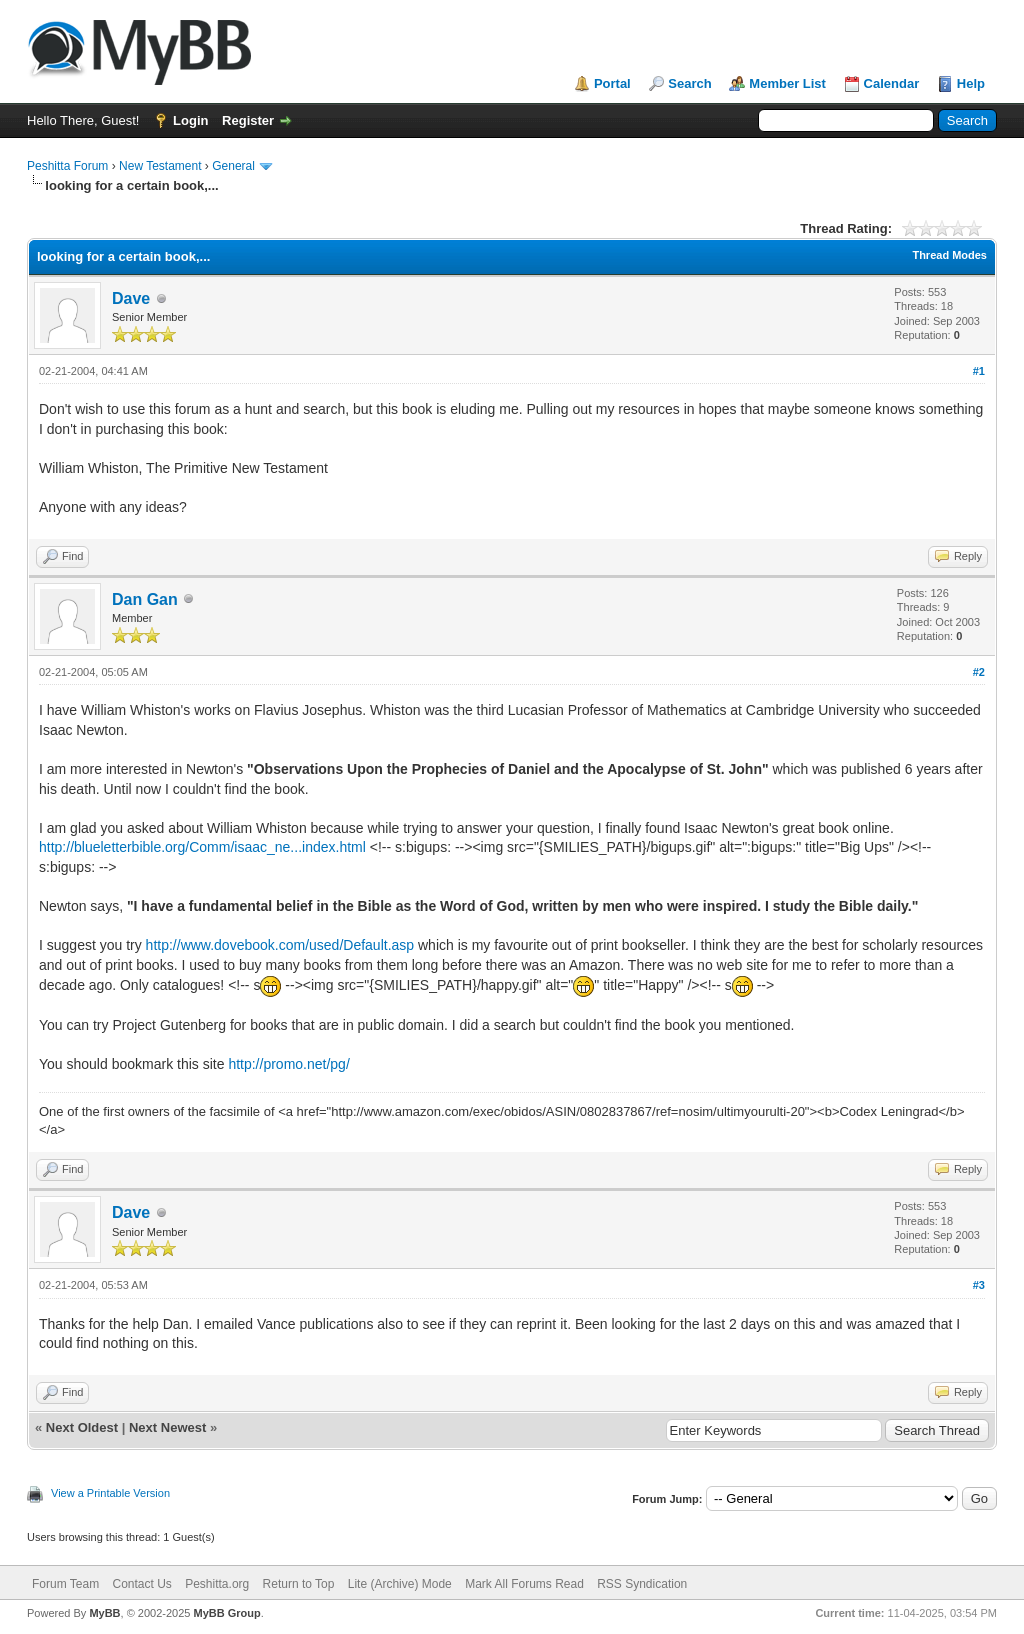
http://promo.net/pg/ (288, 1064)
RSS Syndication (642, 1584)
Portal (612, 83)
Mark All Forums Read (524, 1584)
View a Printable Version (110, 1493)
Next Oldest (82, 1427)
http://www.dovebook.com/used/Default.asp (280, 945)
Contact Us (141, 1584)
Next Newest (167, 1427)
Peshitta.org (217, 1584)
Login (190, 120)
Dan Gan (145, 599)
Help (971, 83)
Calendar (892, 83)
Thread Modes (949, 255)
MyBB (104, 1613)
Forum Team (65, 1584)
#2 (979, 672)
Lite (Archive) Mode (400, 1584)
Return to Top (299, 1584)
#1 (979, 371)
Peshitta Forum (67, 166)
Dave (131, 298)
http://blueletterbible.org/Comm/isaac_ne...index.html (202, 847)
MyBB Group (226, 1613)
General (233, 166)
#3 (979, 1285)
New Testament (160, 166)
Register (248, 120)
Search (689, 83)
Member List (787, 83)
